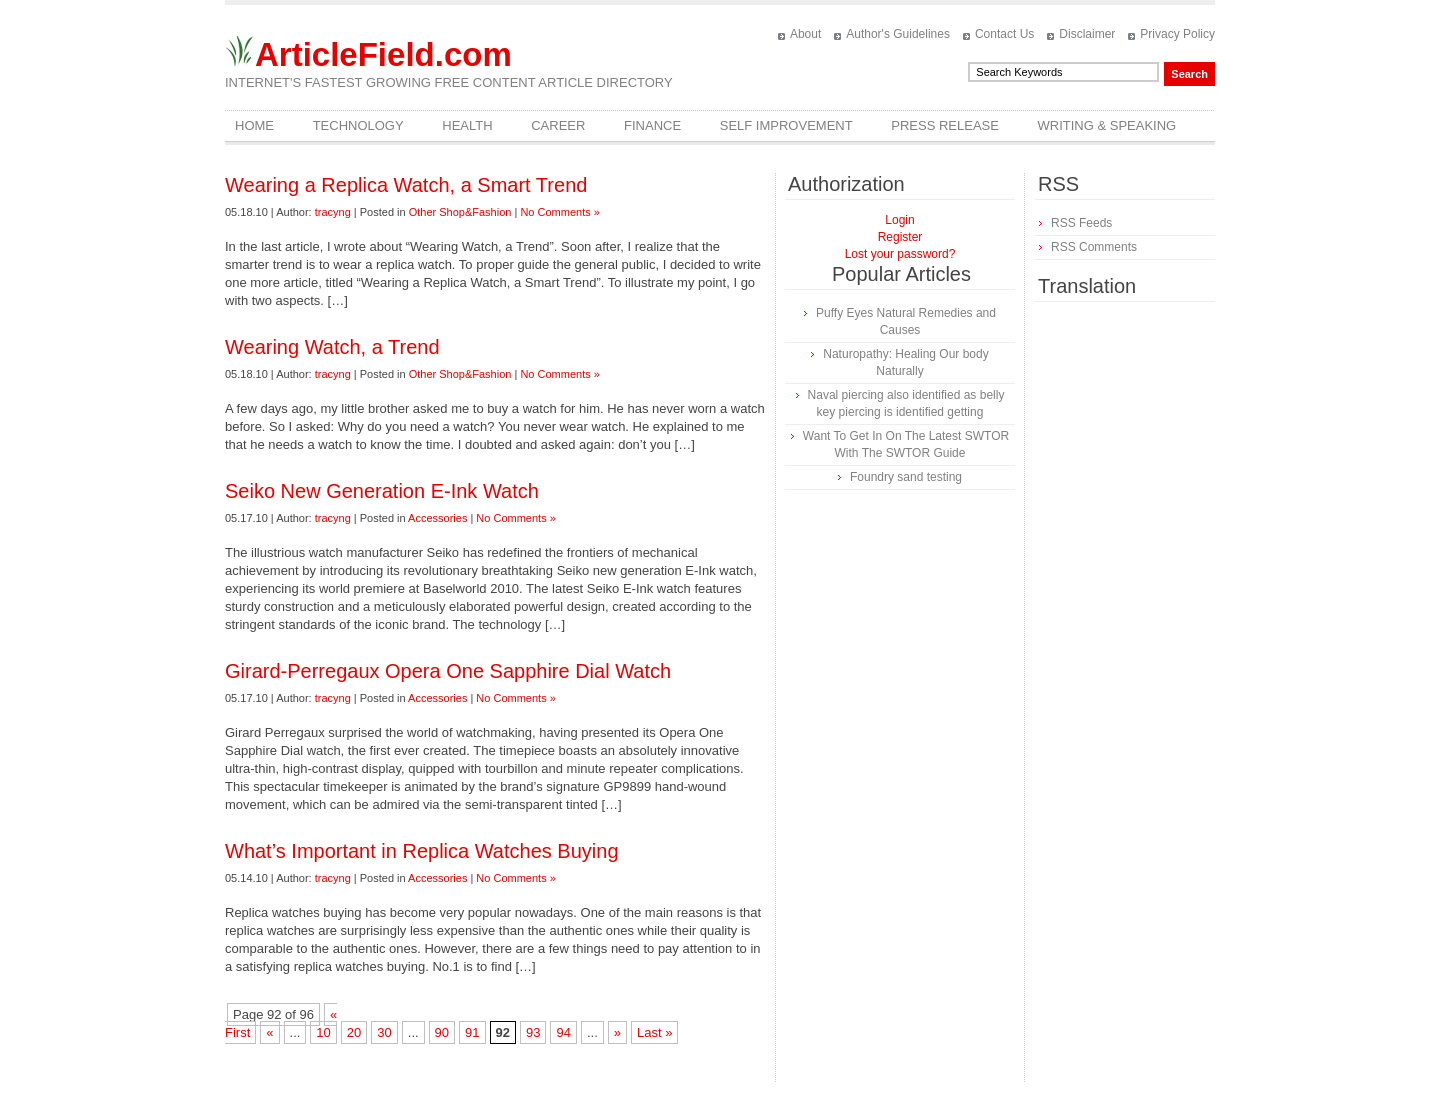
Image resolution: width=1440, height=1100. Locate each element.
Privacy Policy (1177, 34)
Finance (652, 125)
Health (467, 125)
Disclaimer (1087, 34)
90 (442, 1032)
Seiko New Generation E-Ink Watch (382, 491)
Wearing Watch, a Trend (332, 347)
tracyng (333, 212)
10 (323, 1032)
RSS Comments (1094, 247)
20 (354, 1032)
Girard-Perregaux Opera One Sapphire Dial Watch (448, 671)
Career (558, 125)
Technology (358, 125)
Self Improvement (786, 125)
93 (533, 1032)
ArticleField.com (383, 54)
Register (900, 237)
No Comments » (559, 212)
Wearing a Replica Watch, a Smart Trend (406, 185)
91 (472, 1032)
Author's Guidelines (898, 34)
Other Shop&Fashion (460, 212)
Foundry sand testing (906, 477)
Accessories (437, 518)
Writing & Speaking (1107, 125)
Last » (654, 1032)
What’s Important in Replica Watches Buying (422, 851)
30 (384, 1032)
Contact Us (1004, 34)
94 (563, 1032)
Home (254, 125)
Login (899, 220)
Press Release (945, 125)
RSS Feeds (1081, 223)
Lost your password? (900, 254)
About (805, 34)
